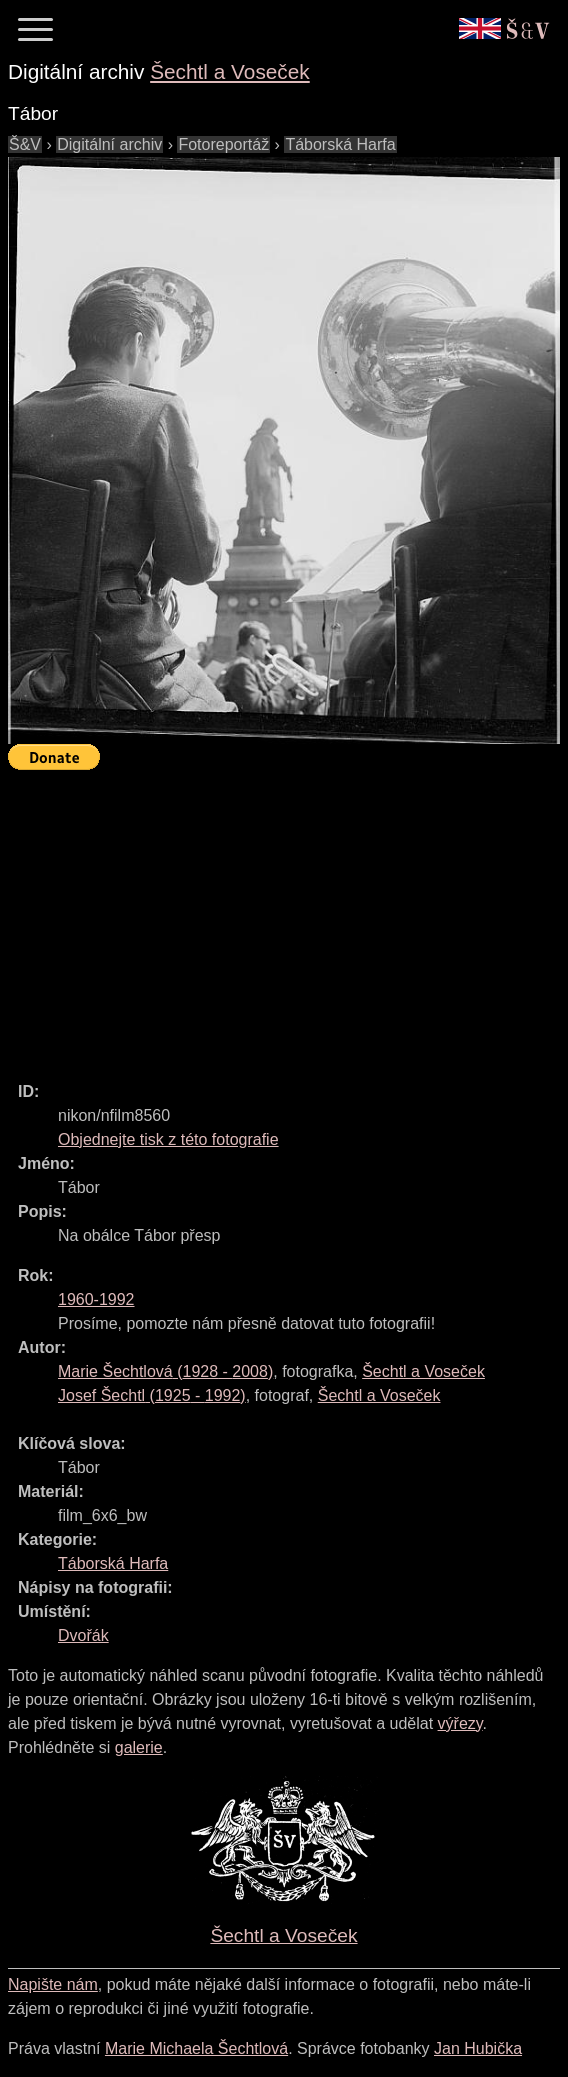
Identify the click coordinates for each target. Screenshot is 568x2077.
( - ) (165, 1371)
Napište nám (53, 1984)
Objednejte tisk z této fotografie (168, 1139)
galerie (139, 1747)
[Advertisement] (288, 917)
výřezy (460, 1723)
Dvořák (83, 1635)
